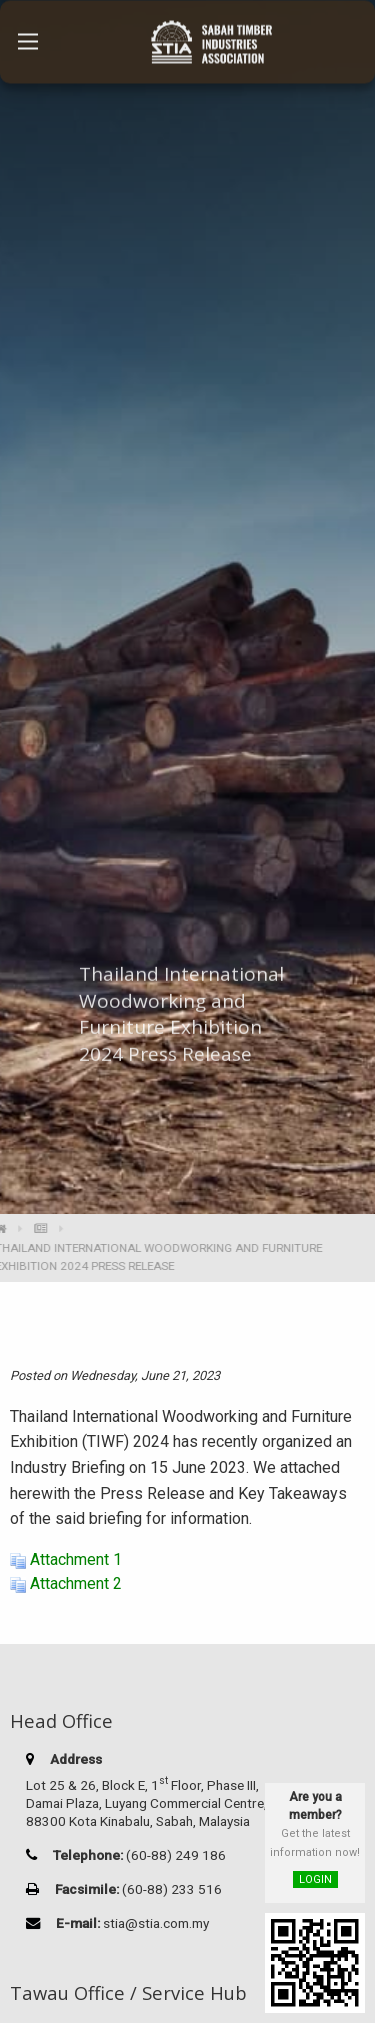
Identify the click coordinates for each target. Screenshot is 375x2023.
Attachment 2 (76, 1583)
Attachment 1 (76, 1559)
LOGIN (315, 1879)
